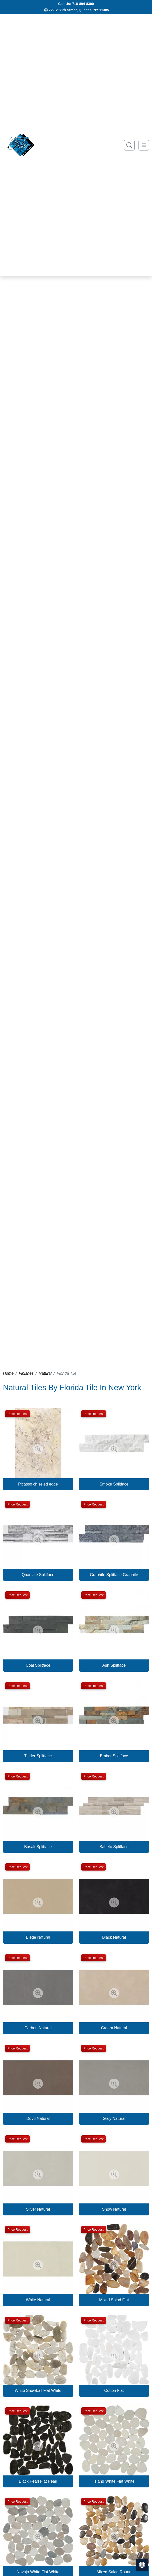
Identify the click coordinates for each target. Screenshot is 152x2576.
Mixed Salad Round (114, 2572)
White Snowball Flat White (38, 2390)
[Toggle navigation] (144, 145)
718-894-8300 (83, 4)
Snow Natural (114, 2209)
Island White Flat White (114, 2481)
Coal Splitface (38, 1665)
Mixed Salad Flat (114, 2300)
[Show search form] (129, 145)
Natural (45, 1373)
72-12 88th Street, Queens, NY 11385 (79, 10)
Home (8, 1373)
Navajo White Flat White (37, 2572)
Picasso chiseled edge (38, 1484)
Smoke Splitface (114, 1484)
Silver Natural (38, 2209)
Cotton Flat (114, 2390)
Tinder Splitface (38, 1756)
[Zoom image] (38, 1449)
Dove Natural (38, 2118)
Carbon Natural (38, 2028)
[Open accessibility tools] (142, 2565)
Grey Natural (114, 2118)
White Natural (38, 2300)
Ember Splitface (114, 1756)
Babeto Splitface (114, 1847)
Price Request (17, 1414)
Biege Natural (38, 1937)
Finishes (26, 1373)
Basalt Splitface (38, 1847)
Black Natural (114, 1937)
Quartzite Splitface (38, 1575)
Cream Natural (114, 2028)
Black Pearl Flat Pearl (38, 2481)
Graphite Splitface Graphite (114, 1575)
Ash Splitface (114, 1665)
